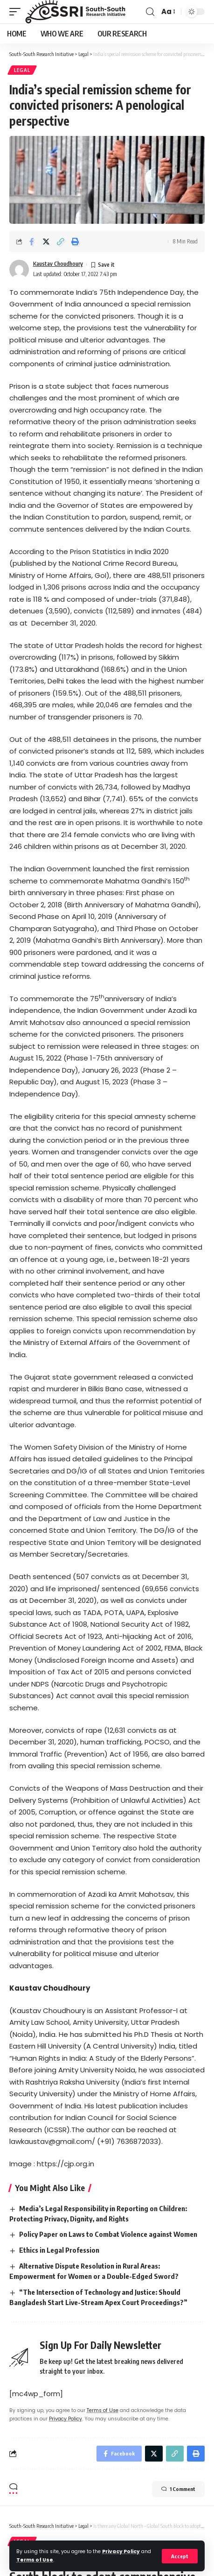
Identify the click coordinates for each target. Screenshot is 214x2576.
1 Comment (178, 2489)
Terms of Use (34, 2559)
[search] (150, 12)
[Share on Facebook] (31, 241)
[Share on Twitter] (46, 241)
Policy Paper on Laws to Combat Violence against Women (108, 2234)
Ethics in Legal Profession (59, 2250)
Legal (22, 70)
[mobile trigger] (17, 11)
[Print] (75, 241)
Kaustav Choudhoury (58, 263)
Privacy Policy (121, 2551)
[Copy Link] (60, 241)
